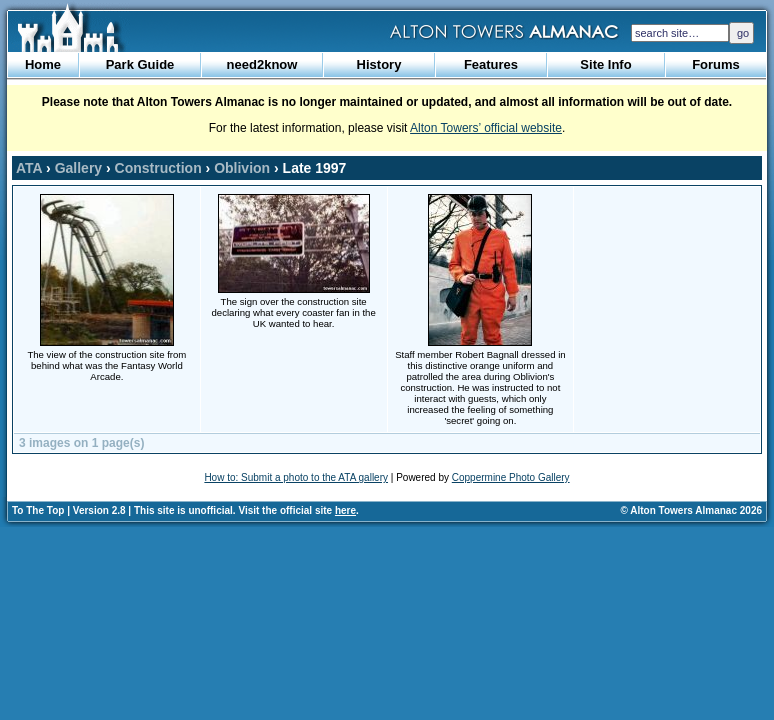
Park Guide (140, 64)
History (379, 64)
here (345, 510)
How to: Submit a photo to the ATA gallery (296, 477)
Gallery (78, 168)
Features (491, 64)
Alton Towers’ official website (486, 128)
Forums (716, 64)
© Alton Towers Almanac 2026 (691, 510)
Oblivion (242, 168)
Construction (158, 168)
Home (43, 64)
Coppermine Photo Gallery (511, 477)
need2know (262, 64)
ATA (29, 168)
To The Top (38, 510)
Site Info (605, 64)
